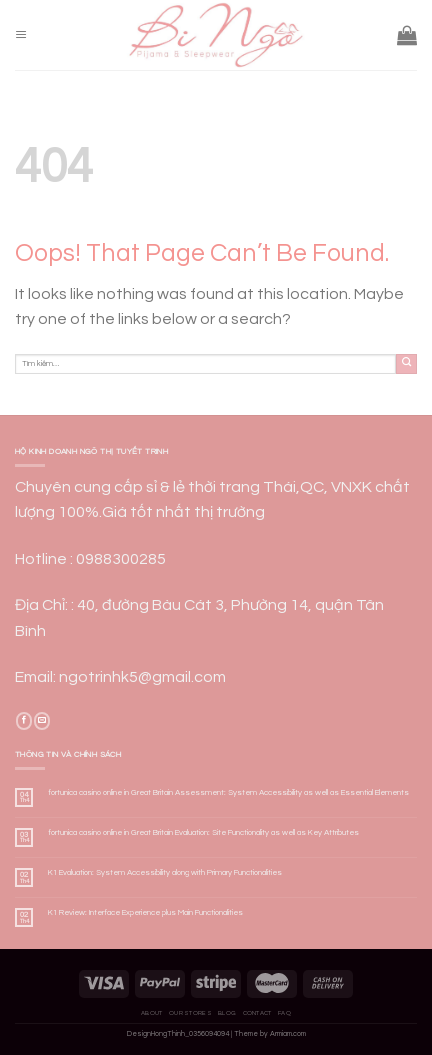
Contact (257, 1013)
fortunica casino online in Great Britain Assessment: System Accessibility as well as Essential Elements (228, 792)
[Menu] (21, 35)
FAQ (284, 1013)
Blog (227, 1013)
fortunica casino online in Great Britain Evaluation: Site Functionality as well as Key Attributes (203, 832)
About (152, 1013)
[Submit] (406, 364)
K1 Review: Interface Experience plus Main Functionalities (145, 912)
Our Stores (190, 1013)
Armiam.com (288, 1034)
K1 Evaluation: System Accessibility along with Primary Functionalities (165, 872)
